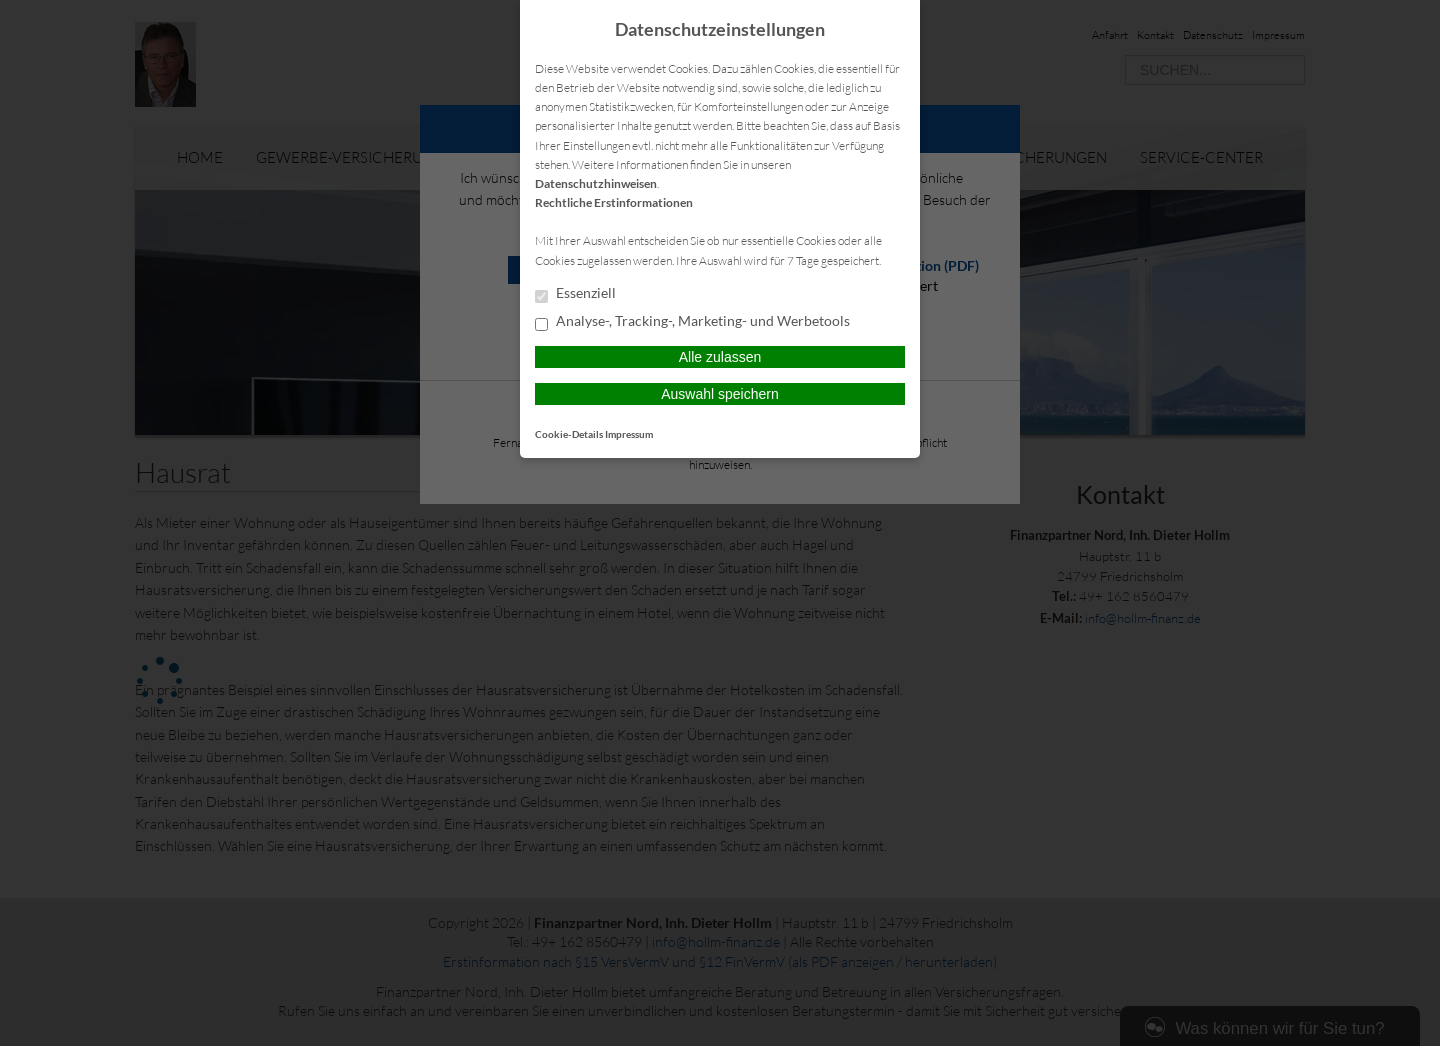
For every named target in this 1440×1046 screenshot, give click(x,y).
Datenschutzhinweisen (596, 183)
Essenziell (575, 294)
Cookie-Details (569, 434)
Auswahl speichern (720, 394)
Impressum (629, 434)
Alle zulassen (720, 357)
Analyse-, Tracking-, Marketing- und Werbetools (692, 322)
